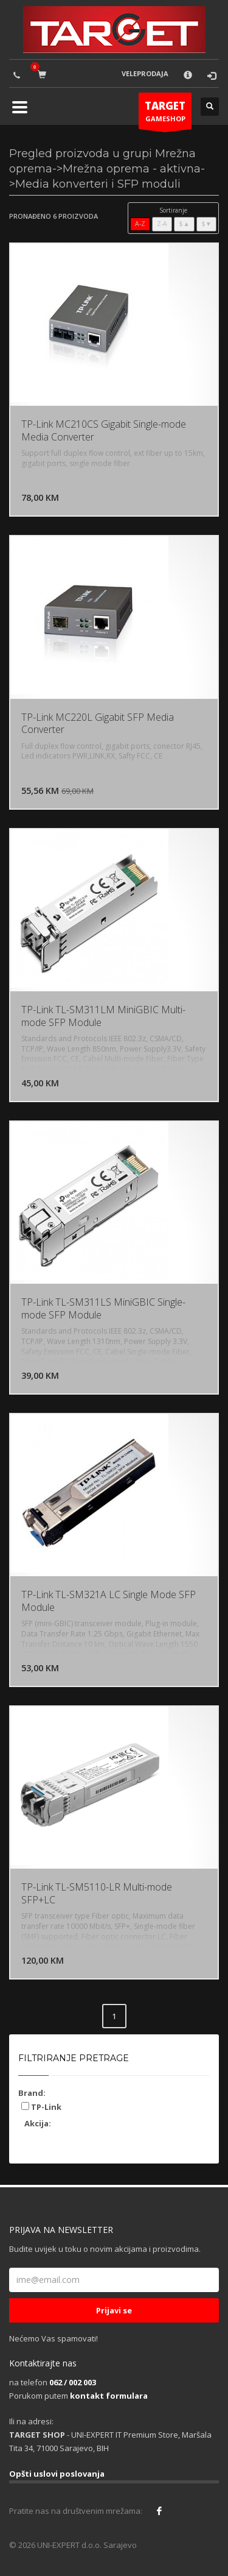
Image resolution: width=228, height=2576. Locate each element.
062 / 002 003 (72, 2382)
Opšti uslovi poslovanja (57, 2473)
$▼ (206, 223)
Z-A (162, 223)
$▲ (184, 223)
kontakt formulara (109, 2395)
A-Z (140, 223)
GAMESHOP (165, 114)
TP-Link (41, 2106)
